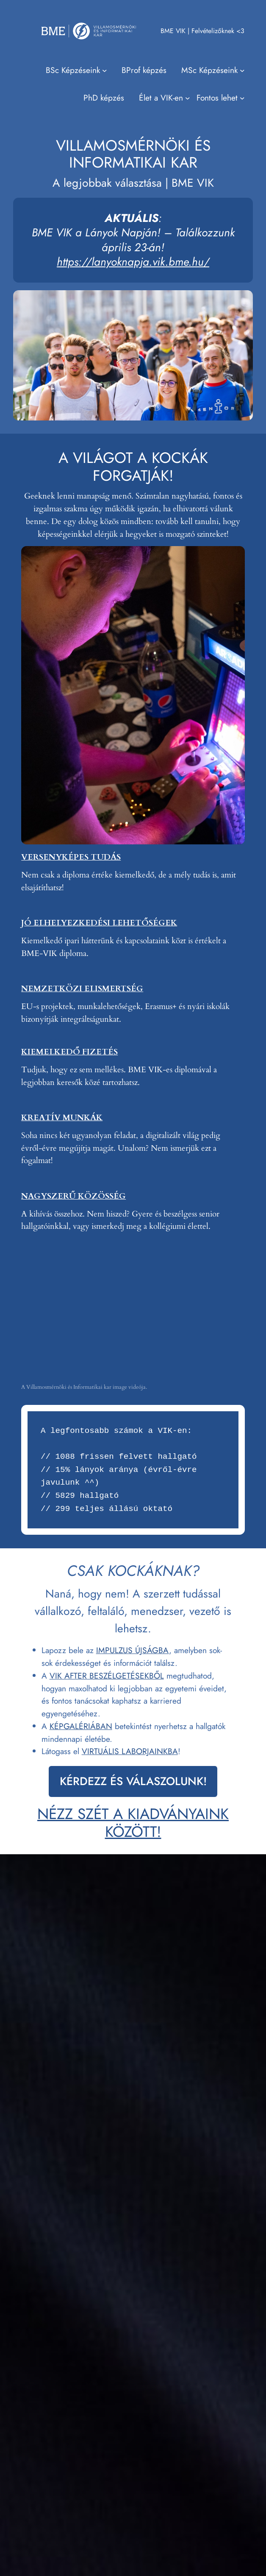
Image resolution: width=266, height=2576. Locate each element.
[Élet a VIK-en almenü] (164, 98)
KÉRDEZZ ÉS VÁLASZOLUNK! (133, 1781)
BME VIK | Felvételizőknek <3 (202, 31)
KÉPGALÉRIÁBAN (81, 1726)
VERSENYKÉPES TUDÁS (71, 857)
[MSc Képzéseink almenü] (212, 70)
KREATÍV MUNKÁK (62, 1117)
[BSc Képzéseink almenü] (76, 70)
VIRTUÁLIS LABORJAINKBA (130, 1751)
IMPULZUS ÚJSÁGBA (132, 1650)
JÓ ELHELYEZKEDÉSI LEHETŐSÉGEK (99, 922)
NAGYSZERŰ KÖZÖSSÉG (73, 1196)
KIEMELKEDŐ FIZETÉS (69, 1051)
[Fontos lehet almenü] (220, 98)
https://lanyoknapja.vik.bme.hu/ (133, 262)
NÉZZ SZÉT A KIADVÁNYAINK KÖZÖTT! (133, 1822)
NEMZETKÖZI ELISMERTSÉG (82, 988)
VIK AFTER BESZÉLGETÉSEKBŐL (107, 1676)
